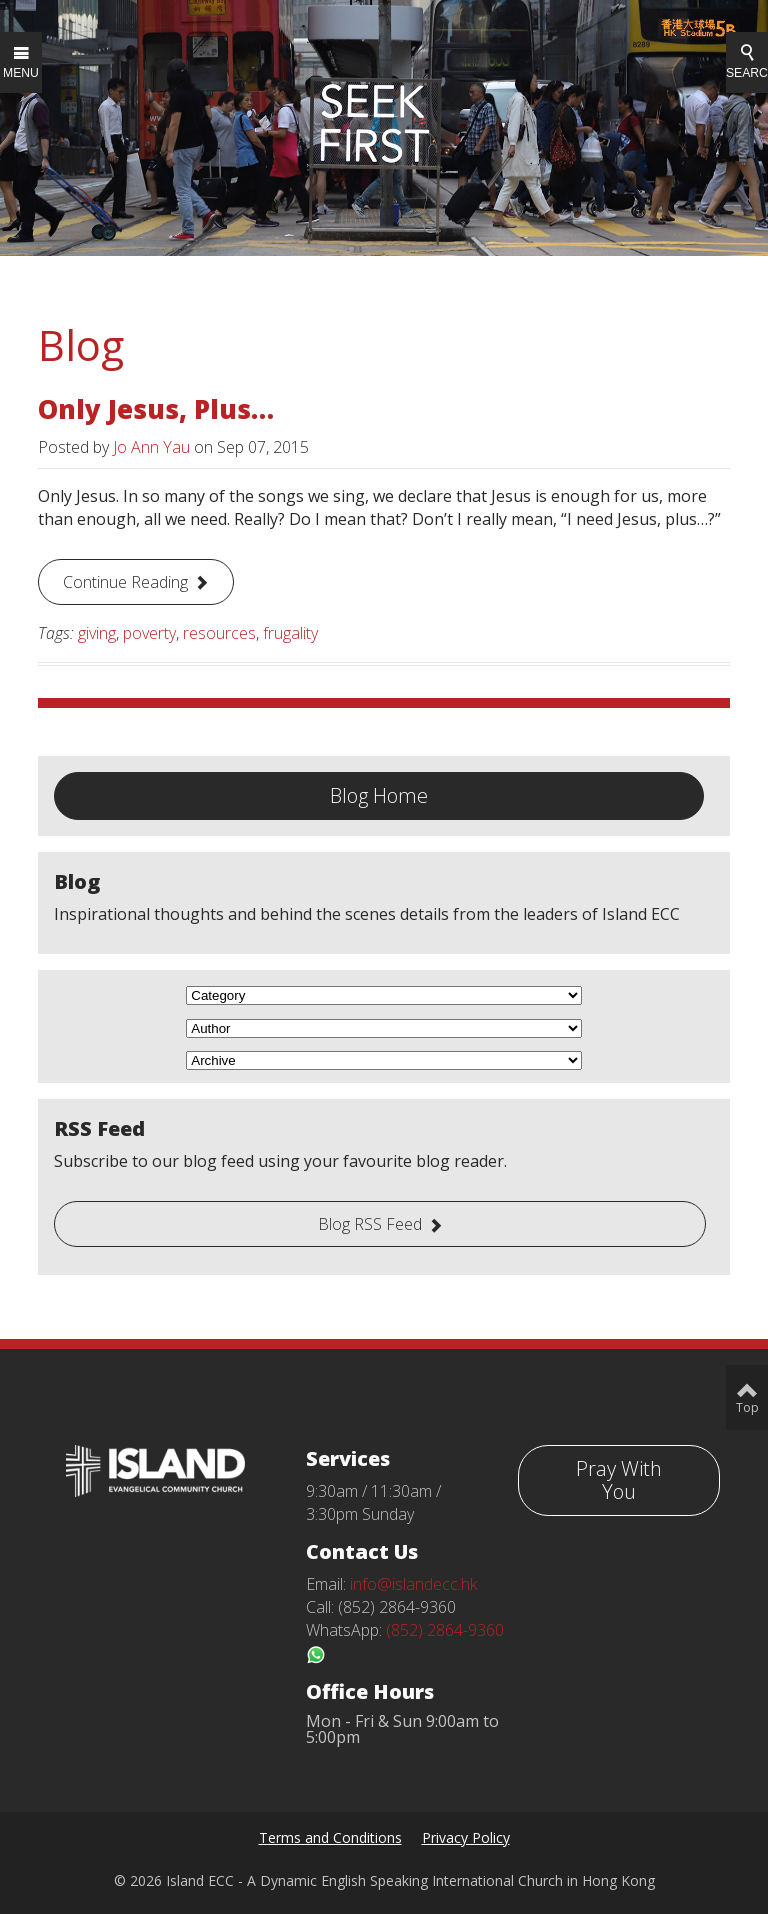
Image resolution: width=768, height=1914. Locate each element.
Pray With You (619, 1480)
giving (97, 633)
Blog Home (379, 795)
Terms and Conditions (330, 1837)
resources (219, 633)
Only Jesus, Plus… (156, 409)
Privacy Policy (466, 1837)
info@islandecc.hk (413, 1584)
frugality (290, 633)
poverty (149, 633)
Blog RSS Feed (370, 1224)
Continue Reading (125, 582)
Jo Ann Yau (151, 447)
